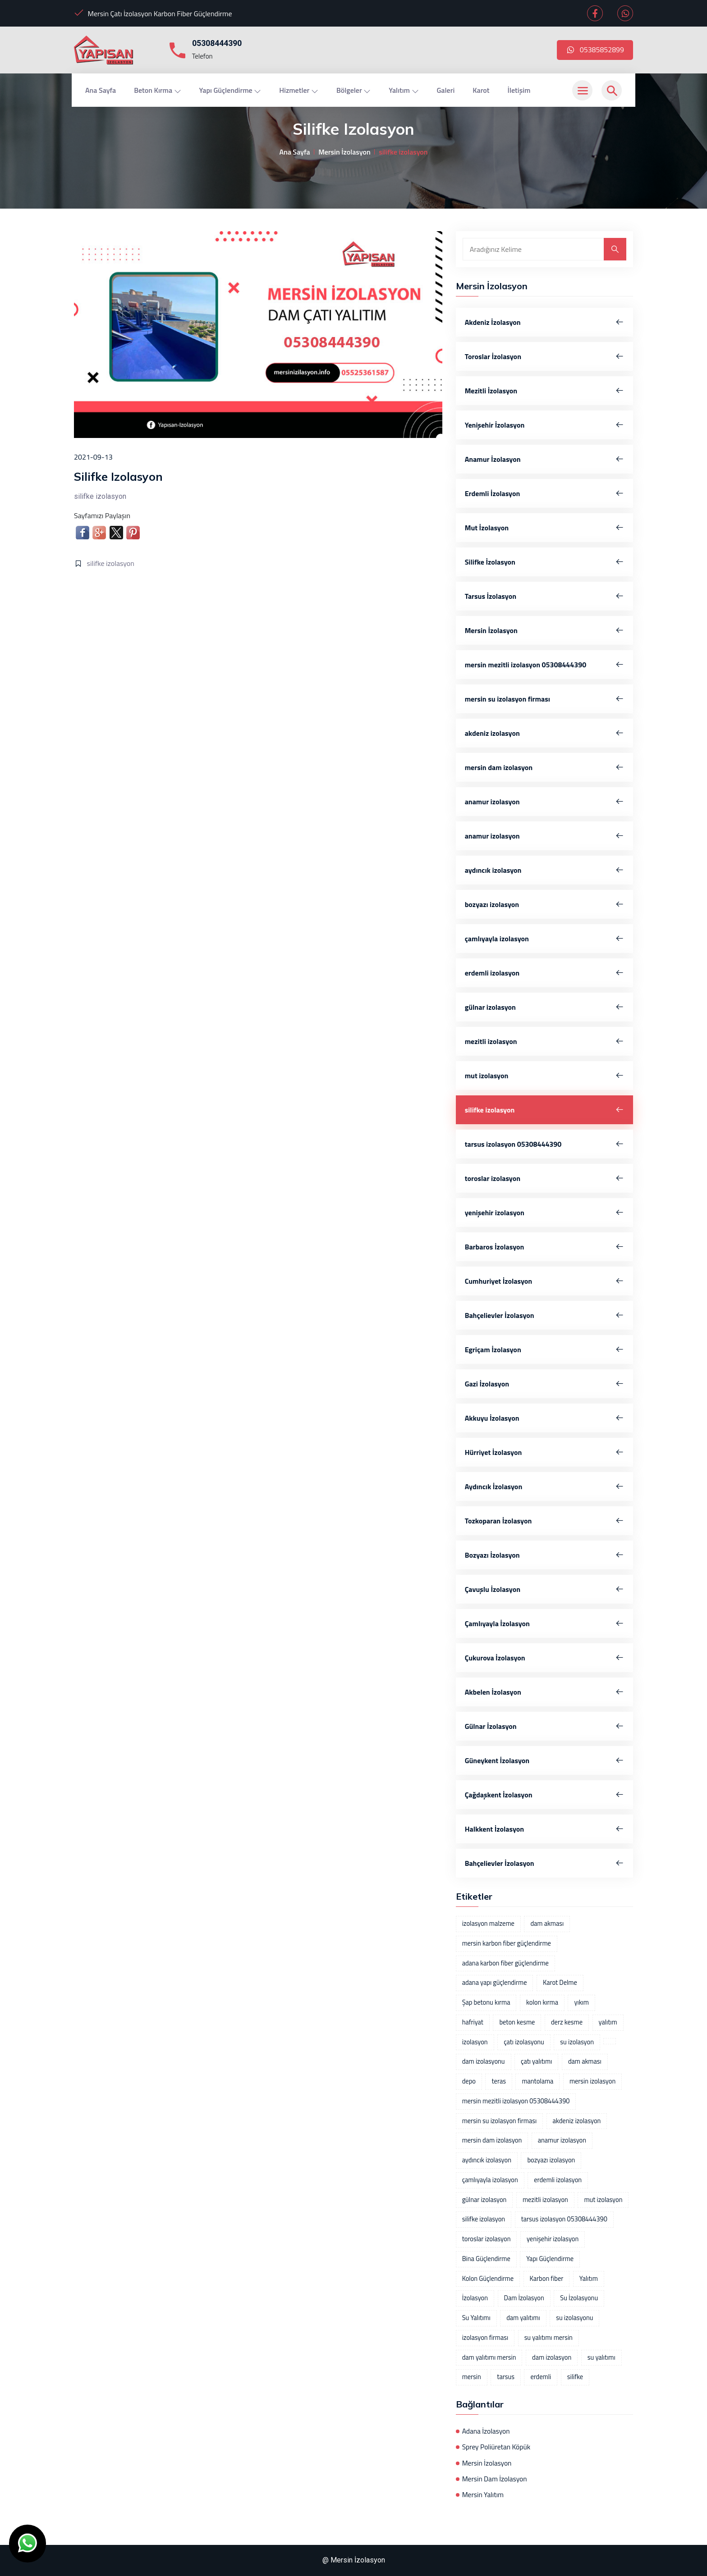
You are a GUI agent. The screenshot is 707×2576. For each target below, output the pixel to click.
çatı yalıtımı (536, 2061)
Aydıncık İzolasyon (544, 1486)
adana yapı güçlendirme (494, 1983)
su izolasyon (577, 2042)
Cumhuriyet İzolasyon (544, 1281)
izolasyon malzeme (488, 1924)
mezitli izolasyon (544, 1041)
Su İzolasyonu (579, 2298)
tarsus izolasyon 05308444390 (544, 1144)
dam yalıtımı (523, 2318)
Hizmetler (298, 90)
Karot (481, 90)
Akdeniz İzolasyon (544, 322)
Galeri (446, 90)
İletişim (519, 90)
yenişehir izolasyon (544, 1212)
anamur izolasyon (544, 801)
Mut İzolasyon (544, 527)
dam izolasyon (551, 2357)
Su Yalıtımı (476, 2318)
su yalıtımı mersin (548, 2338)
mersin (471, 2377)
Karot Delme (560, 1983)
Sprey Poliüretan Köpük (496, 2447)
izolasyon (475, 2042)
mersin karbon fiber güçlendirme (506, 1943)
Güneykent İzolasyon (544, 1760)
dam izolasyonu (483, 2061)
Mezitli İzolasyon (544, 390)
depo (469, 2081)
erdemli (540, 2377)
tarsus (505, 2377)
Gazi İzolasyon (544, 1383)
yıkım (581, 2002)
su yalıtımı (601, 2357)
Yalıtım (403, 90)
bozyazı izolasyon (544, 904)
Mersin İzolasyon (344, 151)
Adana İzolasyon (486, 2431)
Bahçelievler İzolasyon (544, 1315)
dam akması (547, 1924)
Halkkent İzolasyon (544, 1829)
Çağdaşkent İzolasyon (544, 1794)
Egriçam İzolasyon (544, 1349)
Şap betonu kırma (486, 2002)
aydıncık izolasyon (544, 870)
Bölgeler (353, 90)
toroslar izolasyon (544, 1178)
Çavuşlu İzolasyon (544, 1589)
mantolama (537, 2081)
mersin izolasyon (592, 2081)
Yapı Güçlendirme (230, 90)
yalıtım (608, 2022)
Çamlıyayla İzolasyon (544, 1623)
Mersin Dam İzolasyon (494, 2479)
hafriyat (472, 2022)
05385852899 (595, 50)
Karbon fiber (547, 2279)
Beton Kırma (157, 90)
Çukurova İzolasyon (544, 1657)
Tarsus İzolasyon (544, 596)
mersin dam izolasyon (544, 767)
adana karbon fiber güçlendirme (505, 1963)
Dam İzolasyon (524, 2298)
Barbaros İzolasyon (544, 1246)
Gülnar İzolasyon (544, 1726)
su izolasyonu (574, 2318)
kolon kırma (542, 2002)
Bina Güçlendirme (486, 2259)
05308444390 (217, 43)
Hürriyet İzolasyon (544, 1452)
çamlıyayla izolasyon (544, 938)
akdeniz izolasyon (544, 733)
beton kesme (517, 2022)
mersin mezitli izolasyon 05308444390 (544, 664)
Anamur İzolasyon (544, 459)
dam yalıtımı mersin (489, 2357)
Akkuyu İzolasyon (544, 1418)
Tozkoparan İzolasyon (544, 1520)
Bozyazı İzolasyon (544, 1555)
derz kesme (567, 2022)
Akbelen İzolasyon (544, 1692)
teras (498, 2081)
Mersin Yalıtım (483, 2494)
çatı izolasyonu (524, 2042)
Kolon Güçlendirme (488, 2279)
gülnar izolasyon (544, 1007)
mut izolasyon (544, 1075)
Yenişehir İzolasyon (544, 424)
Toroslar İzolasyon (544, 356)
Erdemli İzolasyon (544, 493)
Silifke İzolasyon (544, 561)
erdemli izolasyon (544, 972)
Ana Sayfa (100, 90)
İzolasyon (475, 2298)
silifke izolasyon (110, 563)
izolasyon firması (485, 2338)
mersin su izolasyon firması (544, 698)
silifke (575, 2377)
